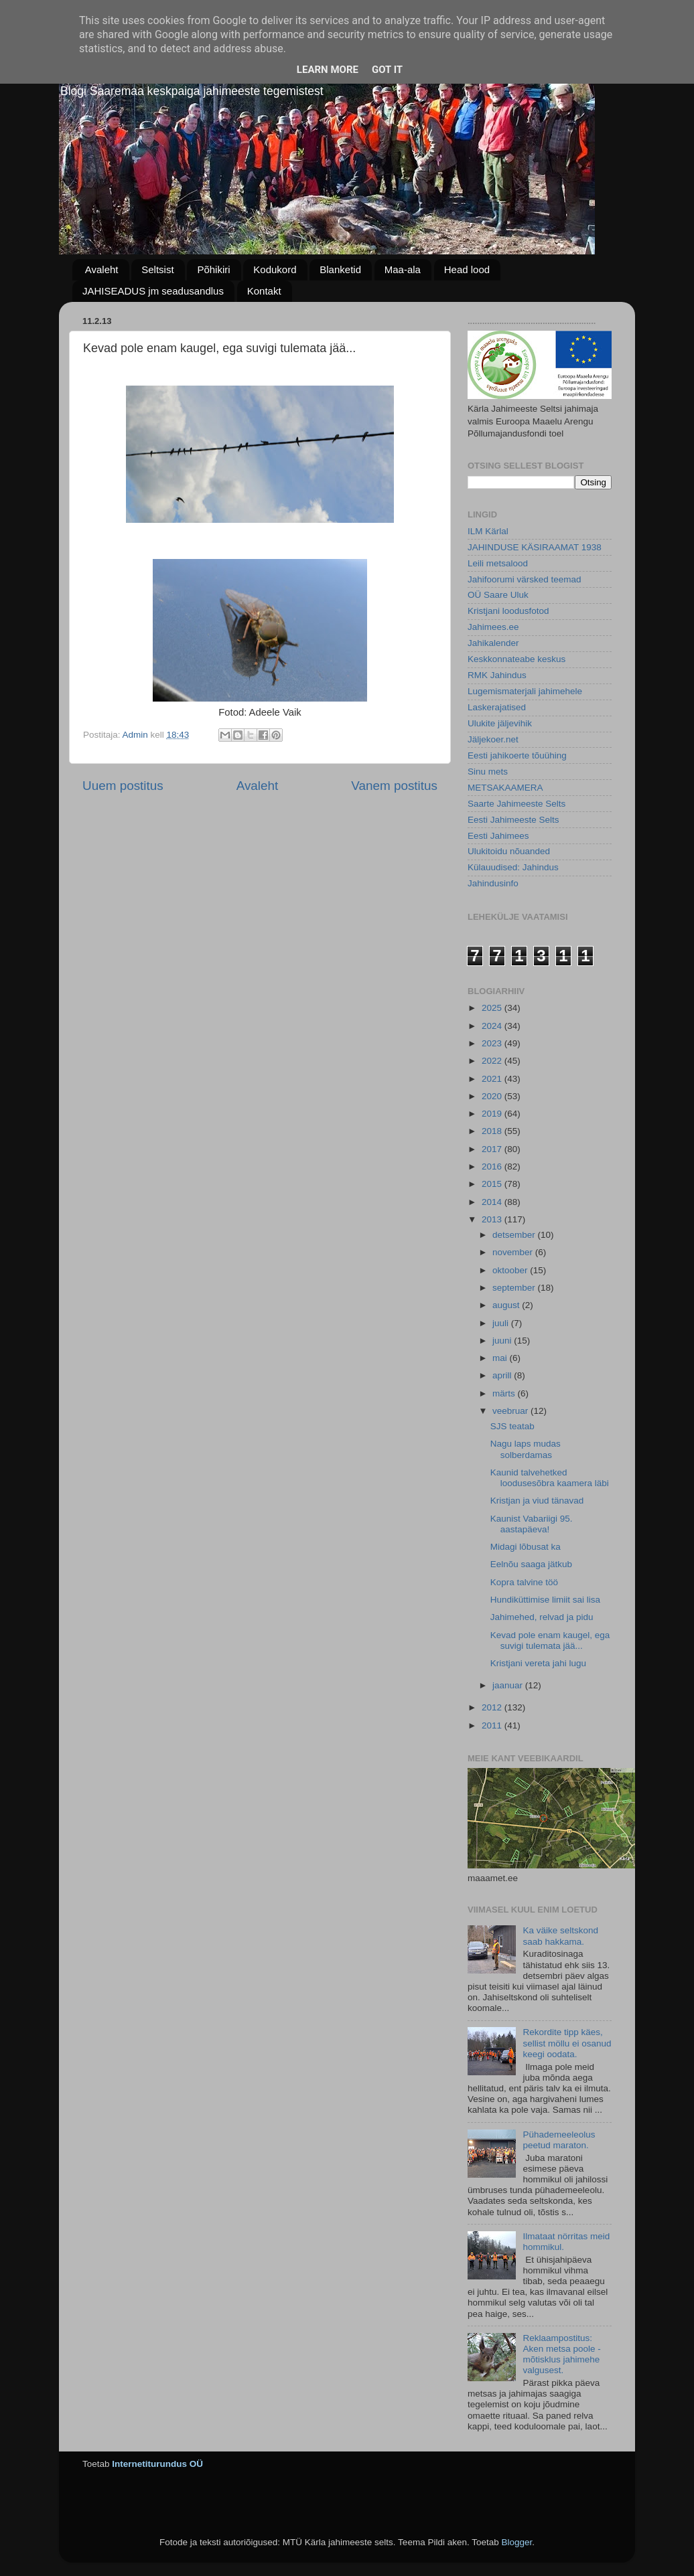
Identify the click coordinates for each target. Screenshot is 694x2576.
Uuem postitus (122, 786)
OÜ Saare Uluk (498, 595)
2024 (493, 1026)
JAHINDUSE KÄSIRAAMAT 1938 (535, 547)
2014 (493, 1202)
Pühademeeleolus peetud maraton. (559, 2139)
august (507, 1305)
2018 (493, 1131)
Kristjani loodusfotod (508, 611)
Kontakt (264, 291)
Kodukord (274, 269)
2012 (493, 1707)
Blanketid (340, 269)
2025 (493, 1008)
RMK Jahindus (497, 675)
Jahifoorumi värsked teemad (524, 579)
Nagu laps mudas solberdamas (525, 1449)
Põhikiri (213, 269)
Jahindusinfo (493, 883)
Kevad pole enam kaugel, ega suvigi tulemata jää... (550, 1640)
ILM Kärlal (488, 531)
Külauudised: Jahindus (513, 867)
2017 (493, 1149)
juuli (501, 1323)
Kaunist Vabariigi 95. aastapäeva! (531, 1524)
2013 (493, 1219)
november (513, 1252)
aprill (503, 1375)
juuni (503, 1341)
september (515, 1288)
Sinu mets (488, 772)
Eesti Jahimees (498, 836)
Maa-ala (403, 269)
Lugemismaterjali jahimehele (525, 691)
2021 (493, 1079)
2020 (493, 1096)
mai (501, 1358)
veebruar (511, 1411)
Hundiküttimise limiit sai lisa (545, 1600)
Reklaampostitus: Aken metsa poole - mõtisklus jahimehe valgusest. (561, 2354)
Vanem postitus (394, 786)
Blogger (516, 2542)
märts (505, 1393)
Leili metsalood (498, 563)
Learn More (327, 70)
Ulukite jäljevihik (500, 723)
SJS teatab (512, 1426)
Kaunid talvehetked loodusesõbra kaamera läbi (549, 1477)
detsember (515, 1235)
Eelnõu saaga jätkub (531, 1564)
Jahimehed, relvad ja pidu (542, 1617)
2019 (493, 1114)
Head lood (467, 269)
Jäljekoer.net (493, 739)
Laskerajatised (497, 707)
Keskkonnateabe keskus (516, 659)
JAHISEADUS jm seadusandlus (153, 291)
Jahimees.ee (493, 627)
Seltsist (157, 269)
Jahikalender (493, 643)
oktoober (511, 1270)
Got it (387, 70)
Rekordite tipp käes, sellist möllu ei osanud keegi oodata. (567, 2043)
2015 (493, 1184)
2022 (493, 1061)
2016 (493, 1166)
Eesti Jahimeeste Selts (513, 820)
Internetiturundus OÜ (157, 2464)
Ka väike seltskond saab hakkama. (560, 1935)
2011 (493, 1725)
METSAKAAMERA (505, 788)
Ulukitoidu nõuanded (509, 851)
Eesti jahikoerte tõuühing (517, 755)
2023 (493, 1043)
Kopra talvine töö (524, 1582)
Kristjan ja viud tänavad (537, 1501)
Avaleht (102, 269)
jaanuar (508, 1685)
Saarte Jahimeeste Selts (516, 804)
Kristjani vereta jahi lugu (538, 1663)
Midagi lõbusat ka (525, 1547)
